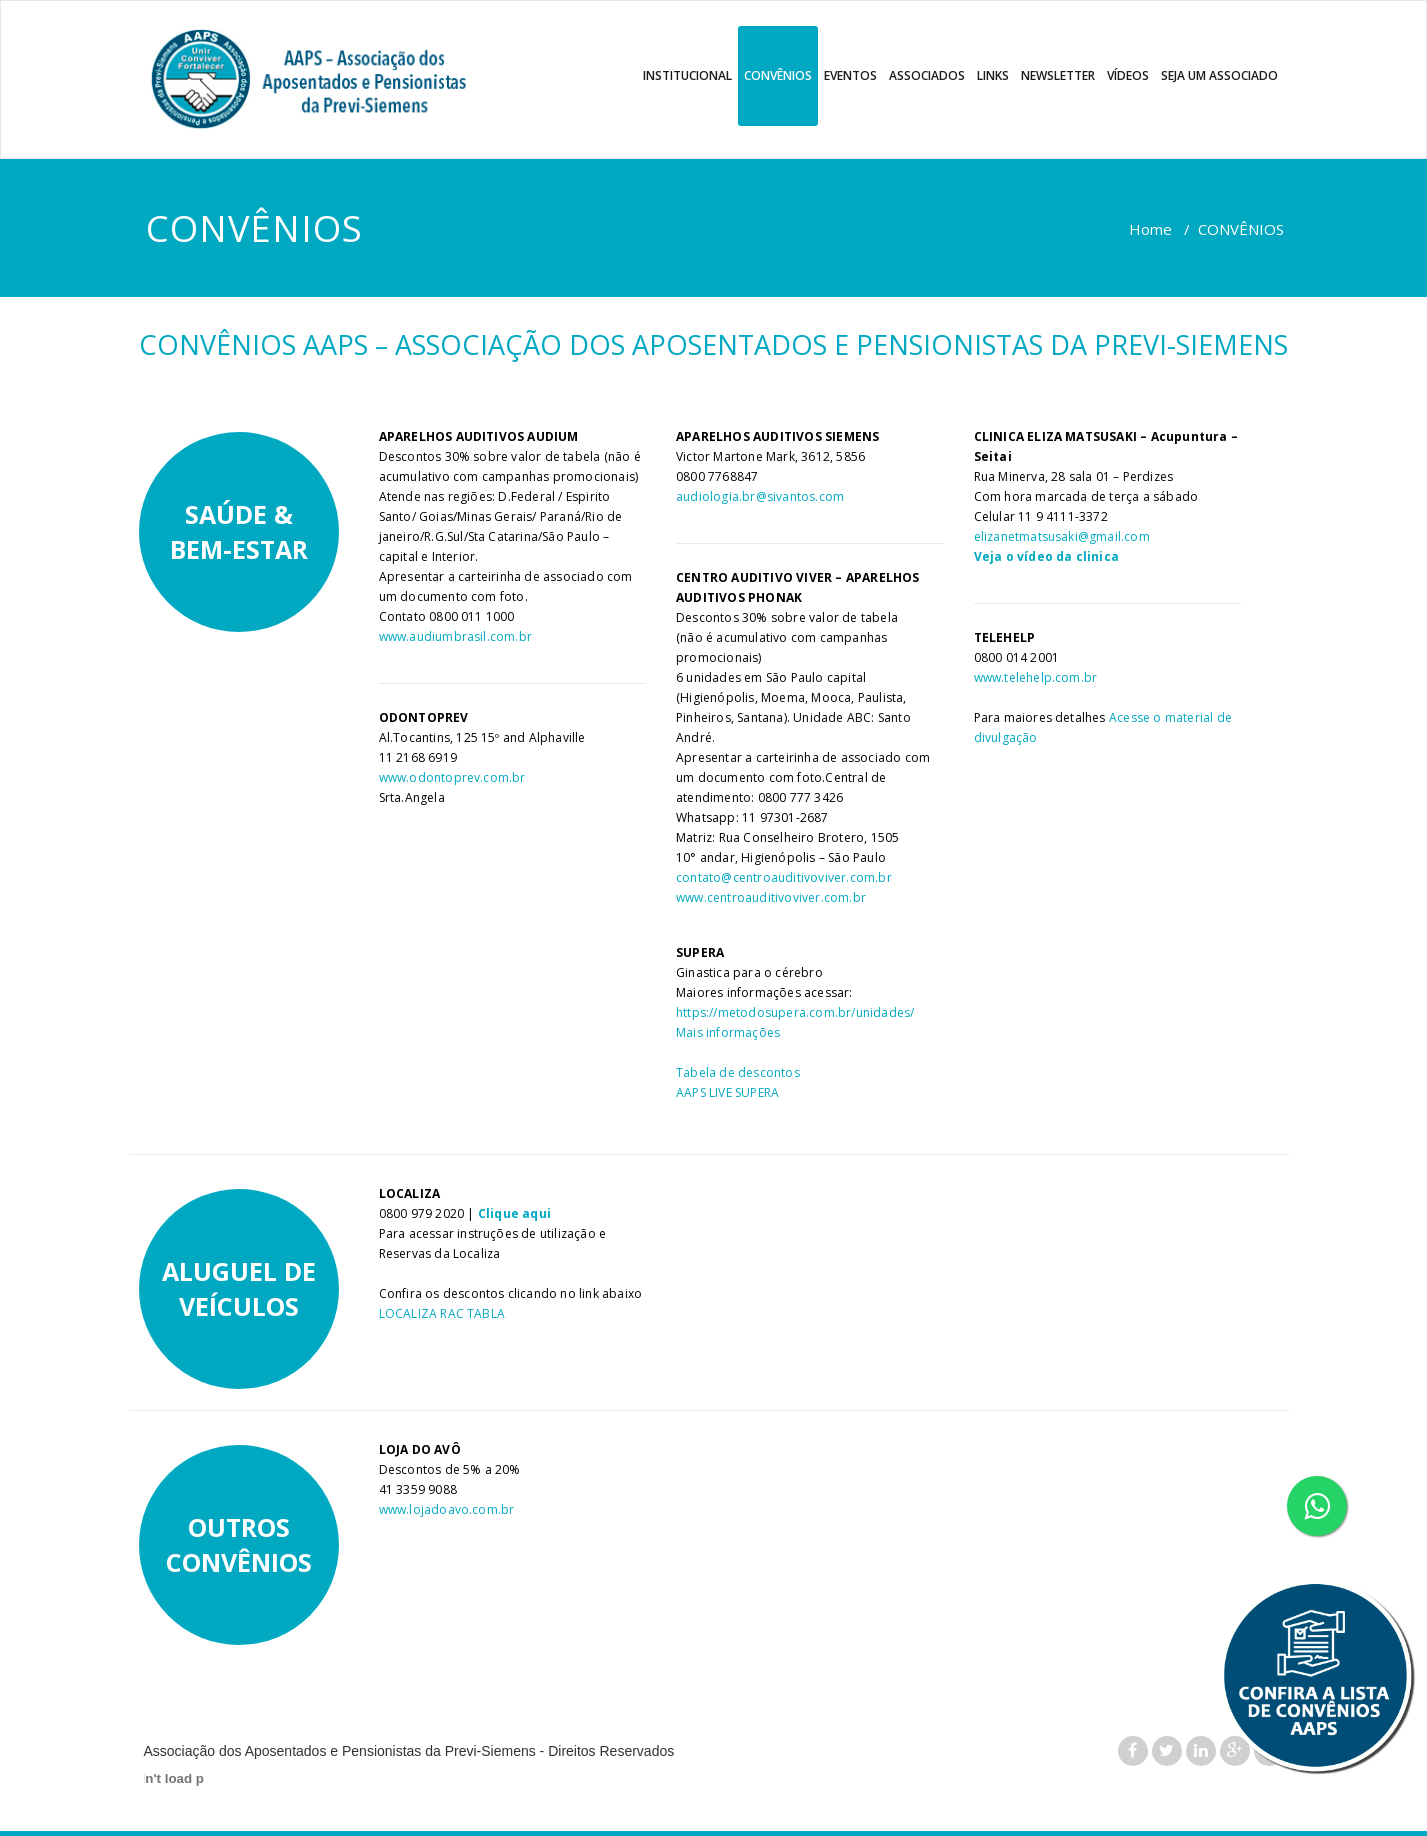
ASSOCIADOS (927, 75)
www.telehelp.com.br (1036, 677)
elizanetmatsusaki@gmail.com (1062, 536)
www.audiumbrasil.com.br (456, 636)
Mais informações (728, 1032)
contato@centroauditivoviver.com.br (784, 877)
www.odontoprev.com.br (452, 777)
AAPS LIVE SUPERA (727, 1092)
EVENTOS (850, 75)
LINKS (993, 75)
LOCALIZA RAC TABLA (442, 1313)
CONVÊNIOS (778, 75)
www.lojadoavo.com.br (447, 1509)
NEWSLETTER (1058, 75)
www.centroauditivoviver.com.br (771, 897)
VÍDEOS (1128, 75)
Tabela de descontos (738, 1072)
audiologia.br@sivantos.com (760, 496)
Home (1150, 229)
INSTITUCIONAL (687, 75)
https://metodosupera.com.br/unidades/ (795, 1012)
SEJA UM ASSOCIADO (1219, 75)
